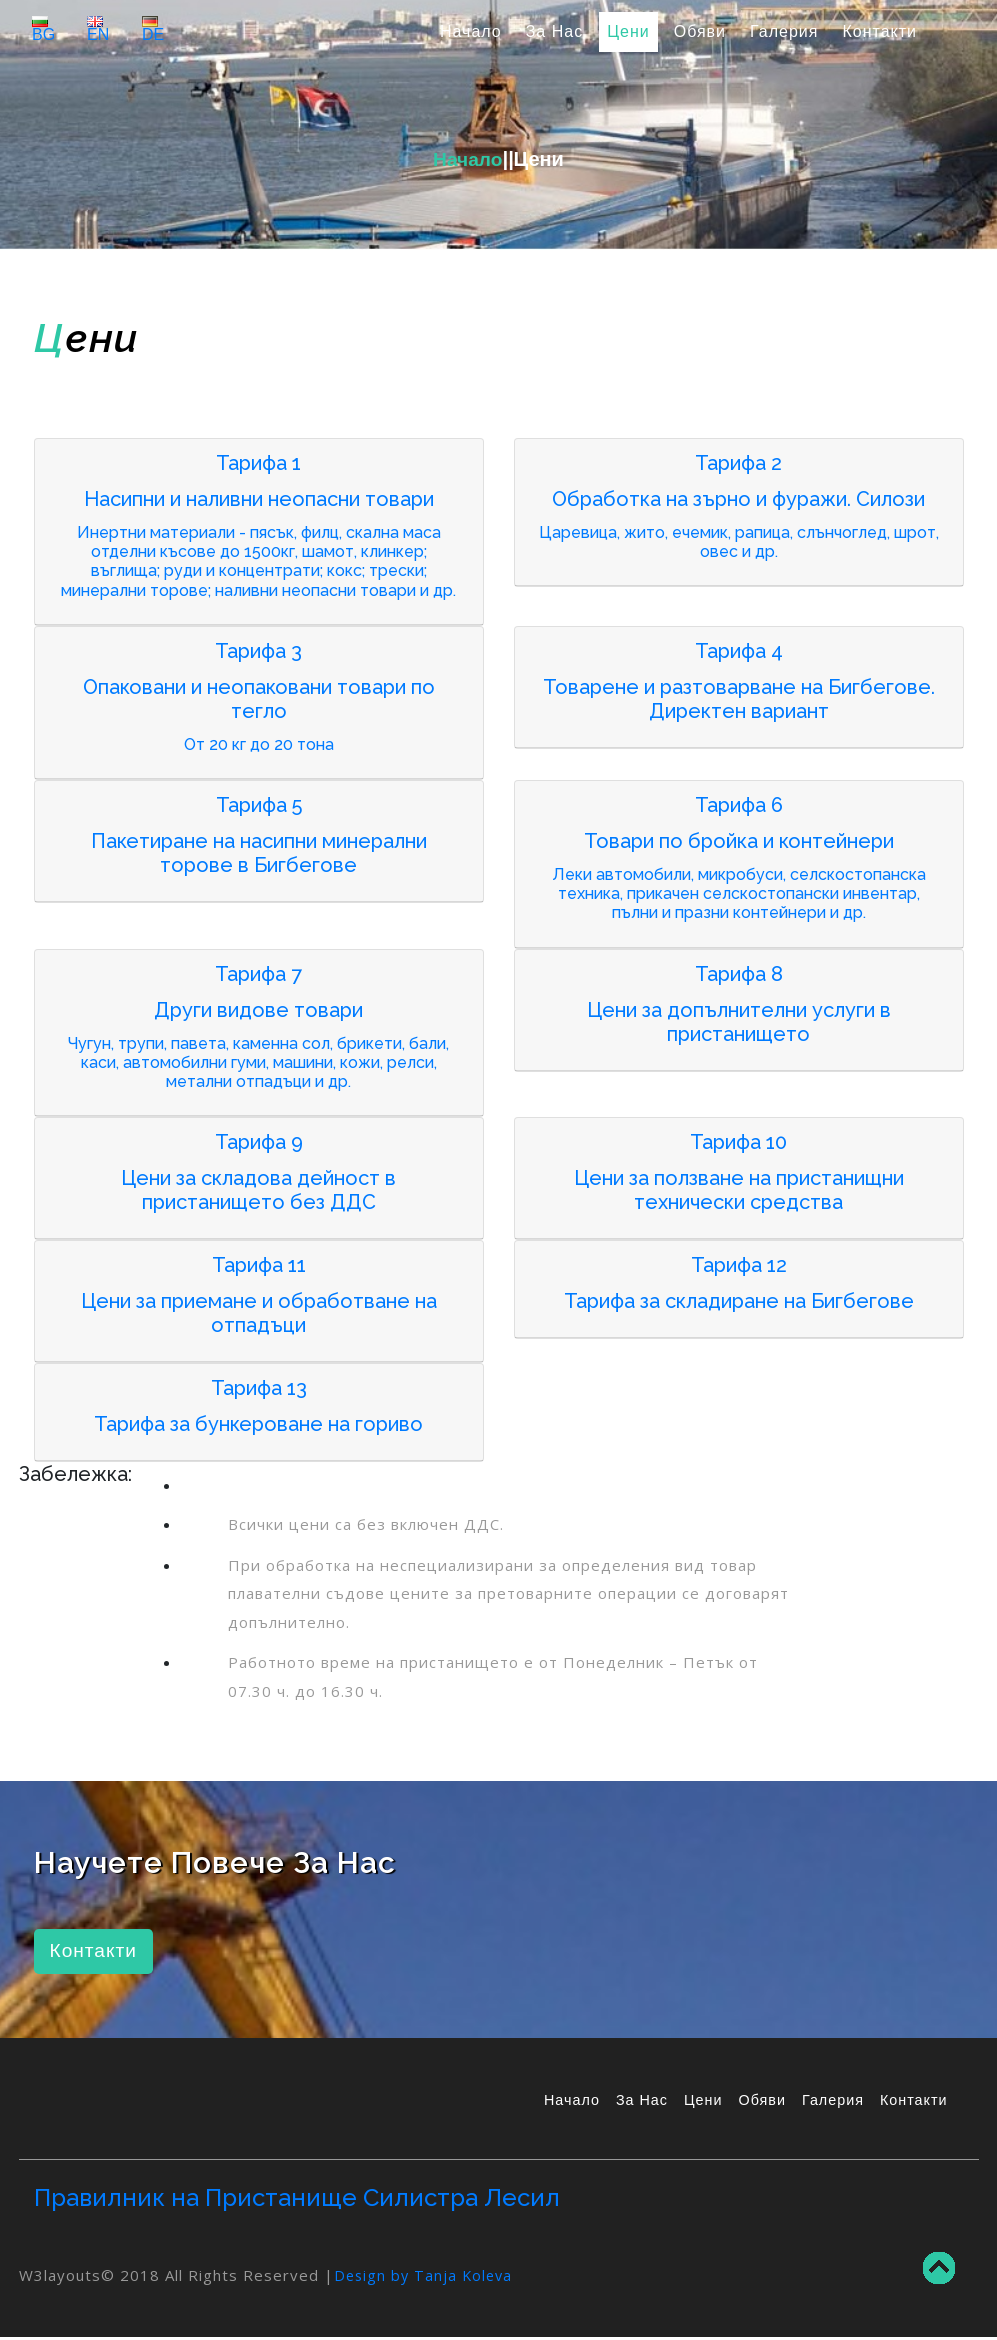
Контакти (879, 31)
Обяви (700, 31)
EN (98, 29)
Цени (628, 31)
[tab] (259, 532)
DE (153, 29)
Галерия (784, 31)
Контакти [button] (95, 1952)
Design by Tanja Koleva (426, 2277)
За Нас (554, 31)
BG (43, 29)
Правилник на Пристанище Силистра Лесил (297, 2199)
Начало (475, 29)
